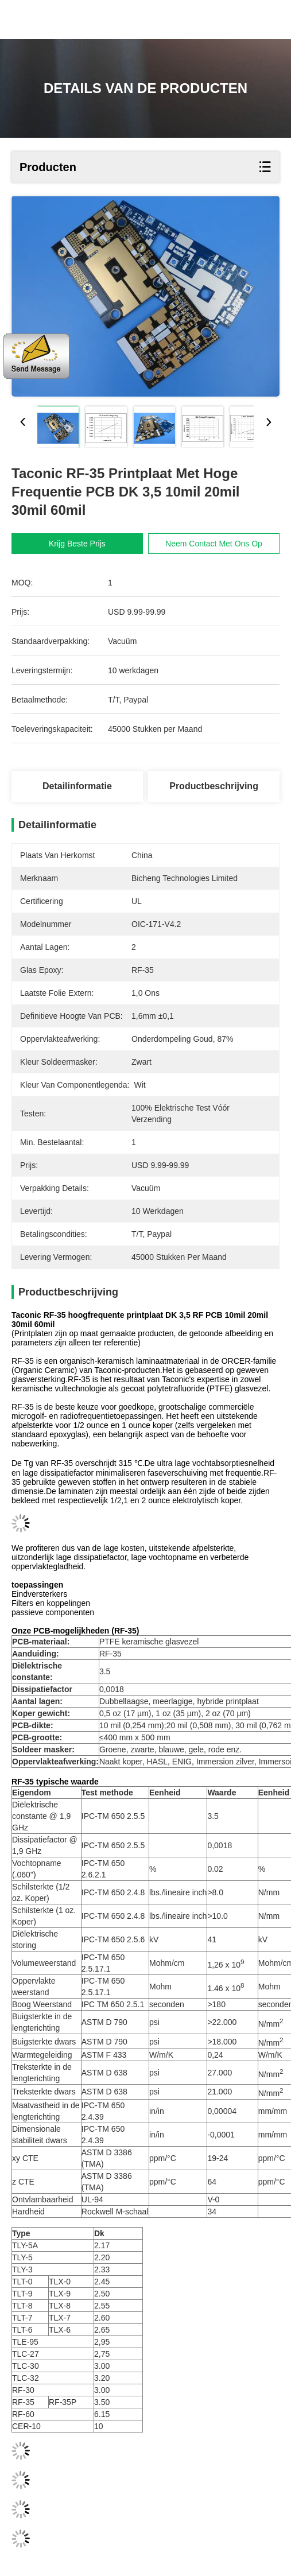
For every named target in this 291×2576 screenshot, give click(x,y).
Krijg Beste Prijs (77, 543)
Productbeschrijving (213, 786)
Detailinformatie (77, 786)
